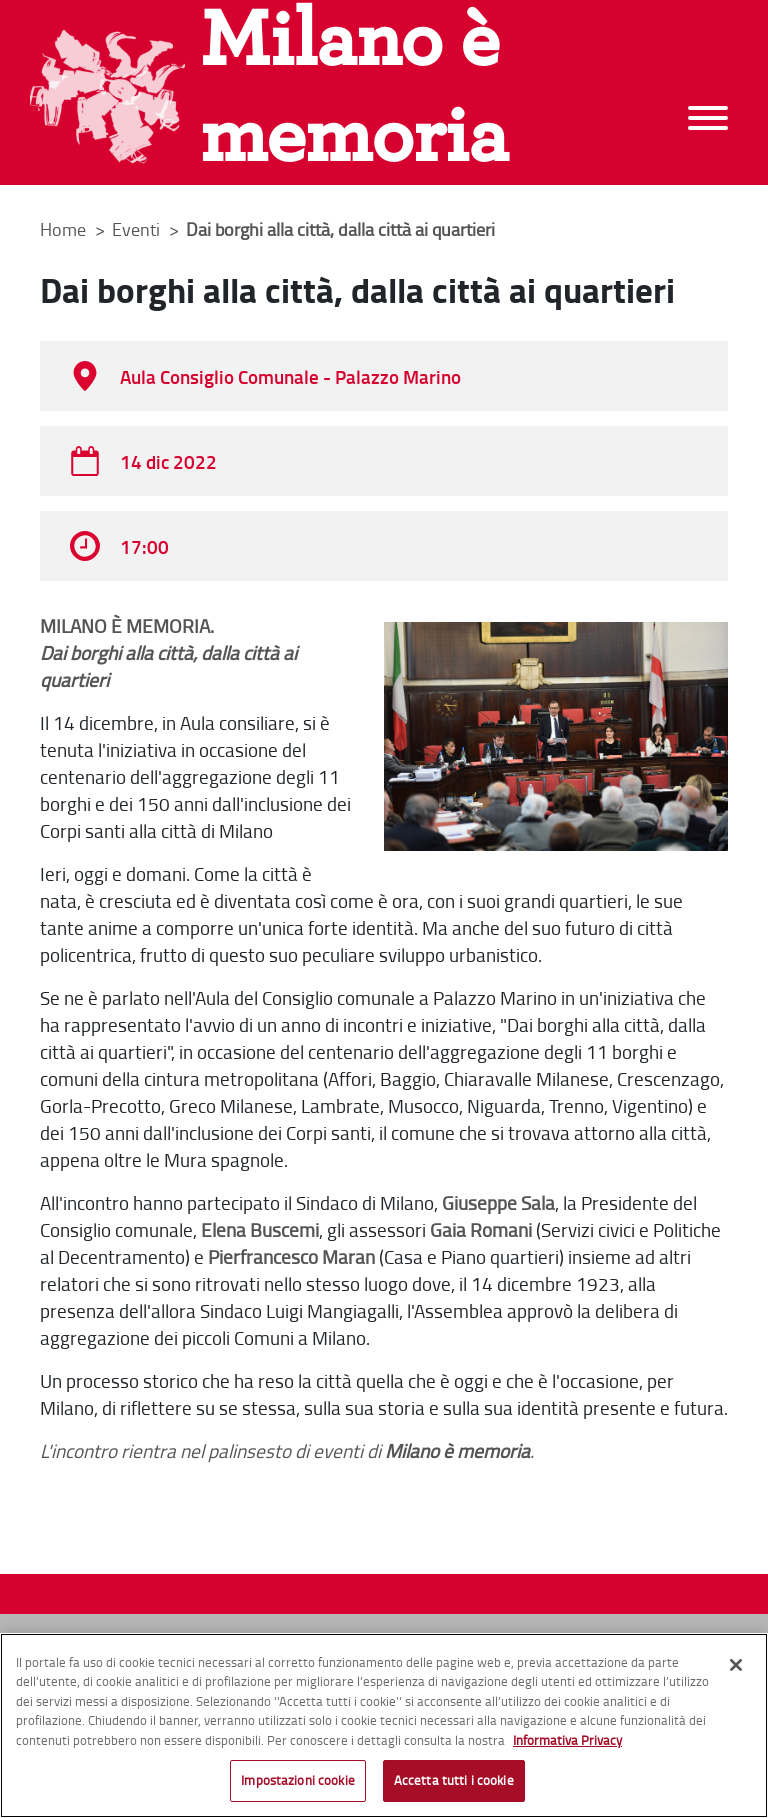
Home (63, 229)
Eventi (138, 229)
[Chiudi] (736, 1666)
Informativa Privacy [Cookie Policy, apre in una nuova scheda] (567, 1741)
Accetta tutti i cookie (454, 1781)
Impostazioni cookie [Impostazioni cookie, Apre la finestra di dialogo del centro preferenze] (297, 1781)
